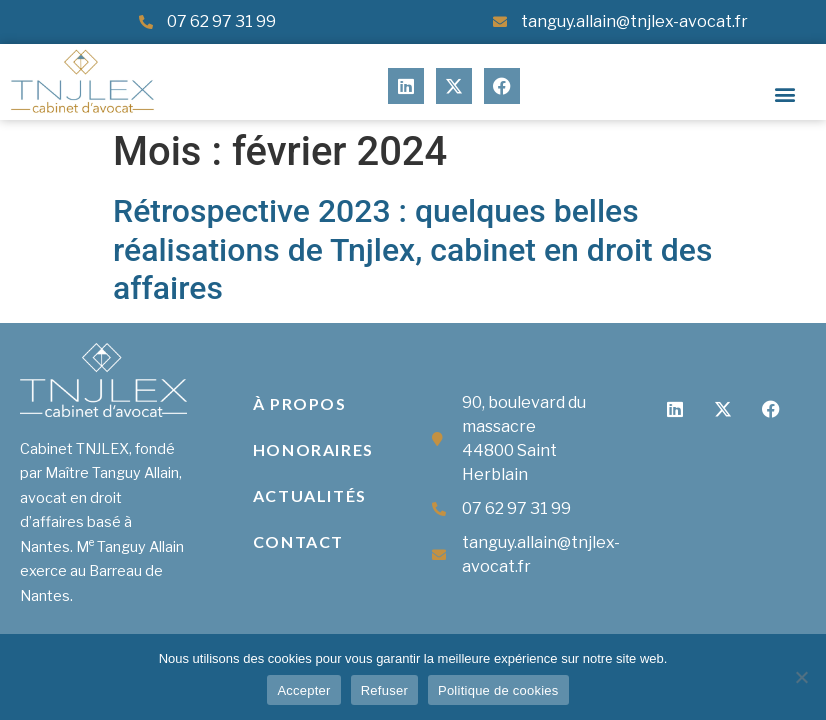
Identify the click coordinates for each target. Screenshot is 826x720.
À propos (300, 403)
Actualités (310, 495)
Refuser (384, 690)
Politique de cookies (498, 690)
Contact (298, 541)
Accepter (303, 690)
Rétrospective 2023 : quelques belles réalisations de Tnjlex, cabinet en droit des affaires (412, 249)
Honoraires (313, 449)
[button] (784, 93)
